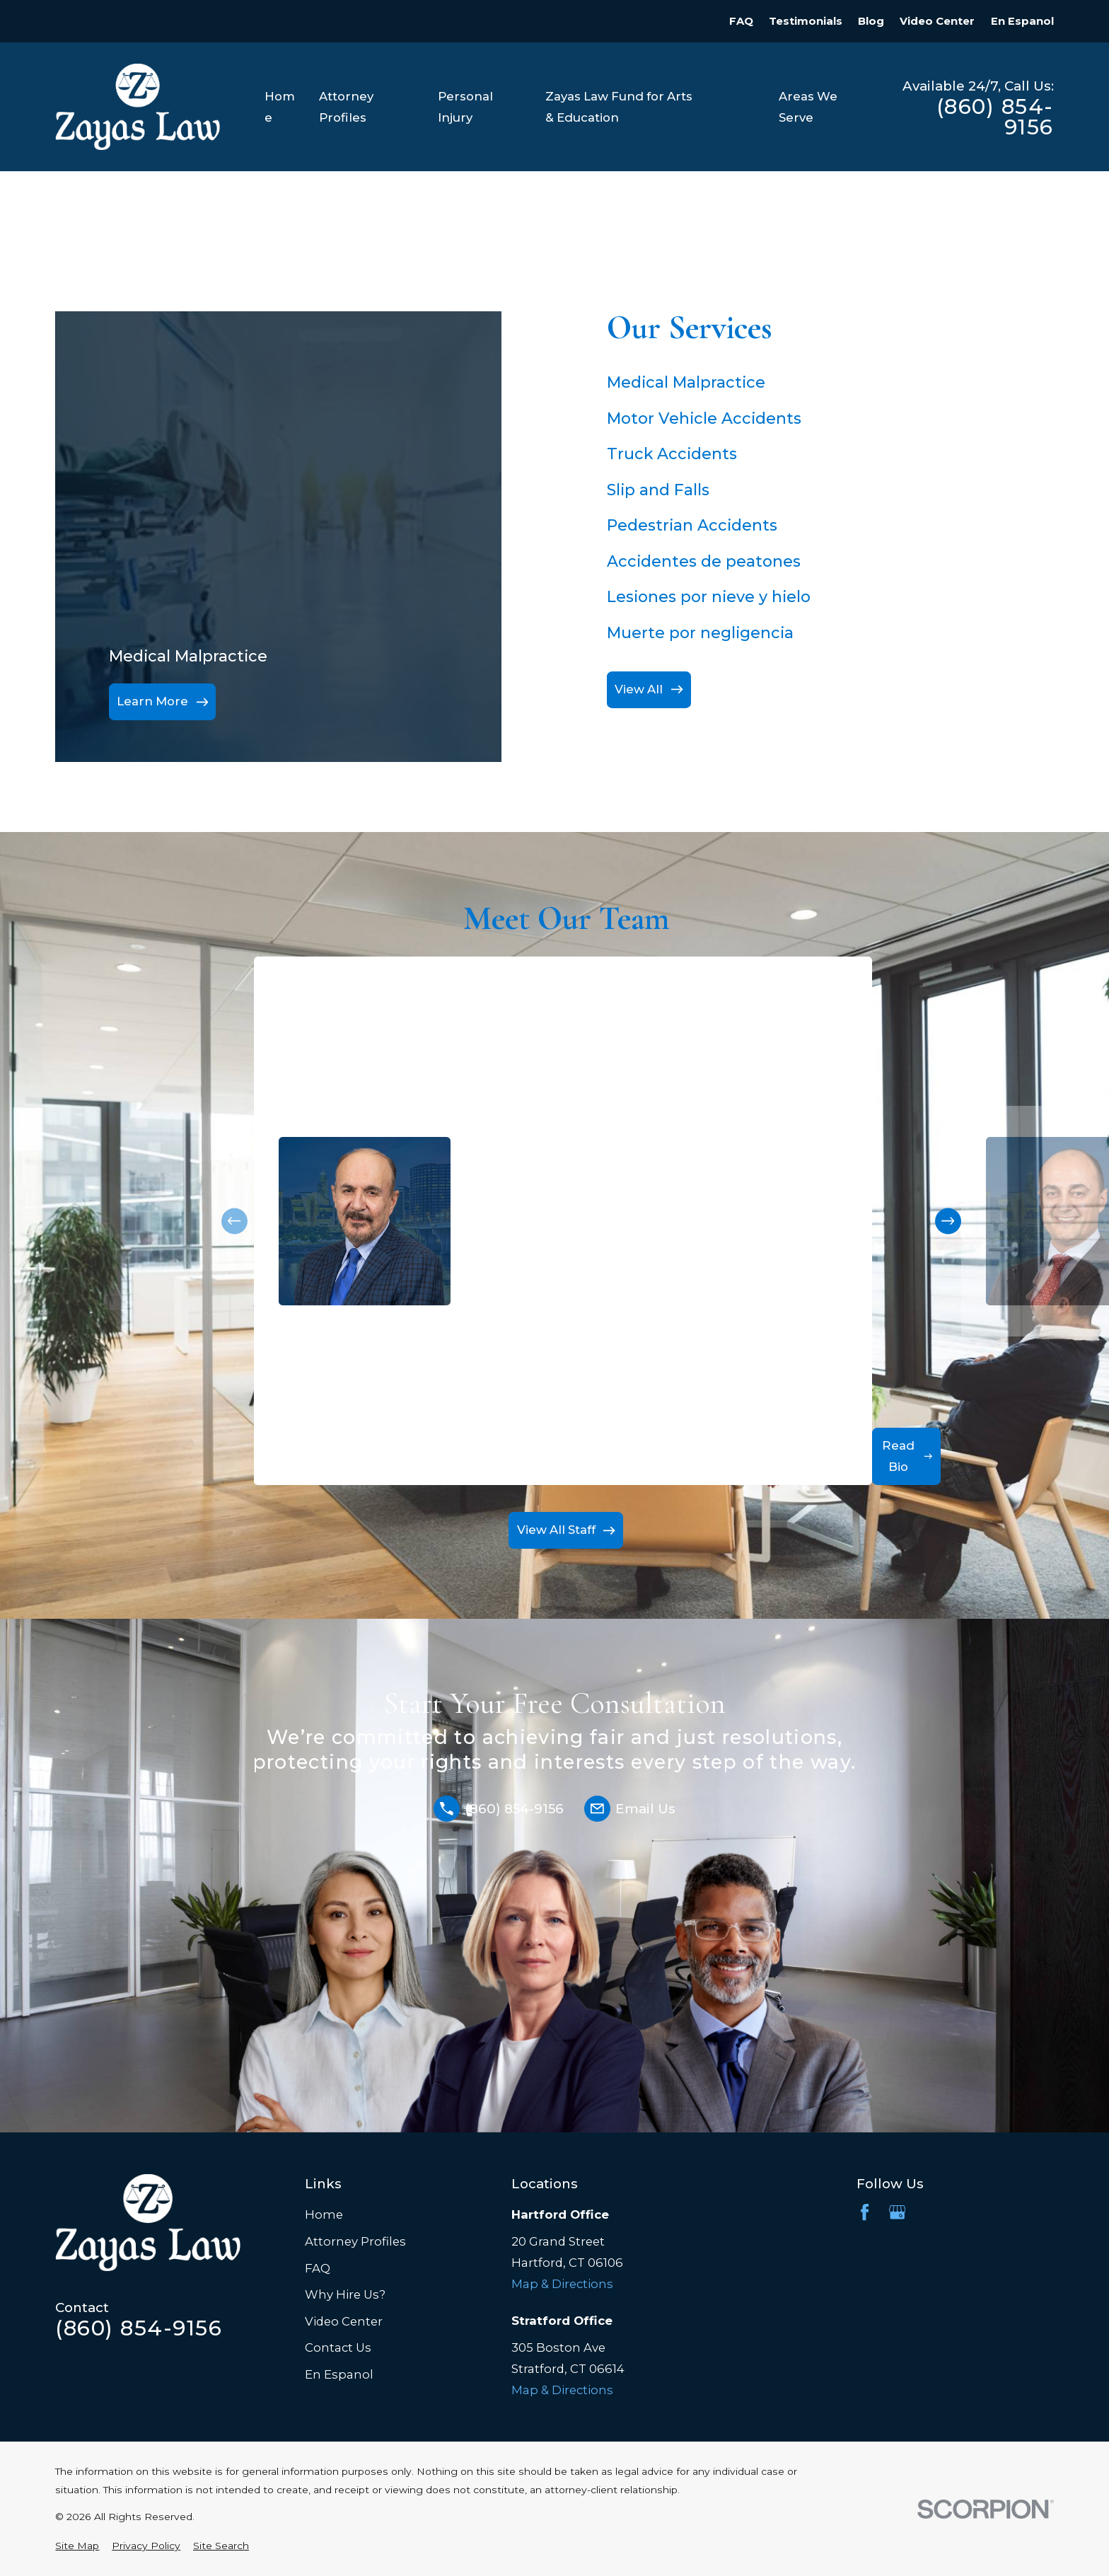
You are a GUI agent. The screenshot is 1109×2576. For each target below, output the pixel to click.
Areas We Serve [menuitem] (808, 107)
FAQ (741, 21)
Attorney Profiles (355, 2241)
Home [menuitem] (280, 107)
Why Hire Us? (345, 2294)
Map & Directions (562, 2284)
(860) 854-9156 (995, 117)
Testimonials (805, 21)
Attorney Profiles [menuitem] (346, 107)
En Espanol (1022, 21)
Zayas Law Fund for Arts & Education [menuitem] (618, 107)
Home (324, 2214)
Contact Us (338, 2347)
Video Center (937, 21)
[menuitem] (77, 2546)
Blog (871, 21)
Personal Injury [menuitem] (465, 107)
